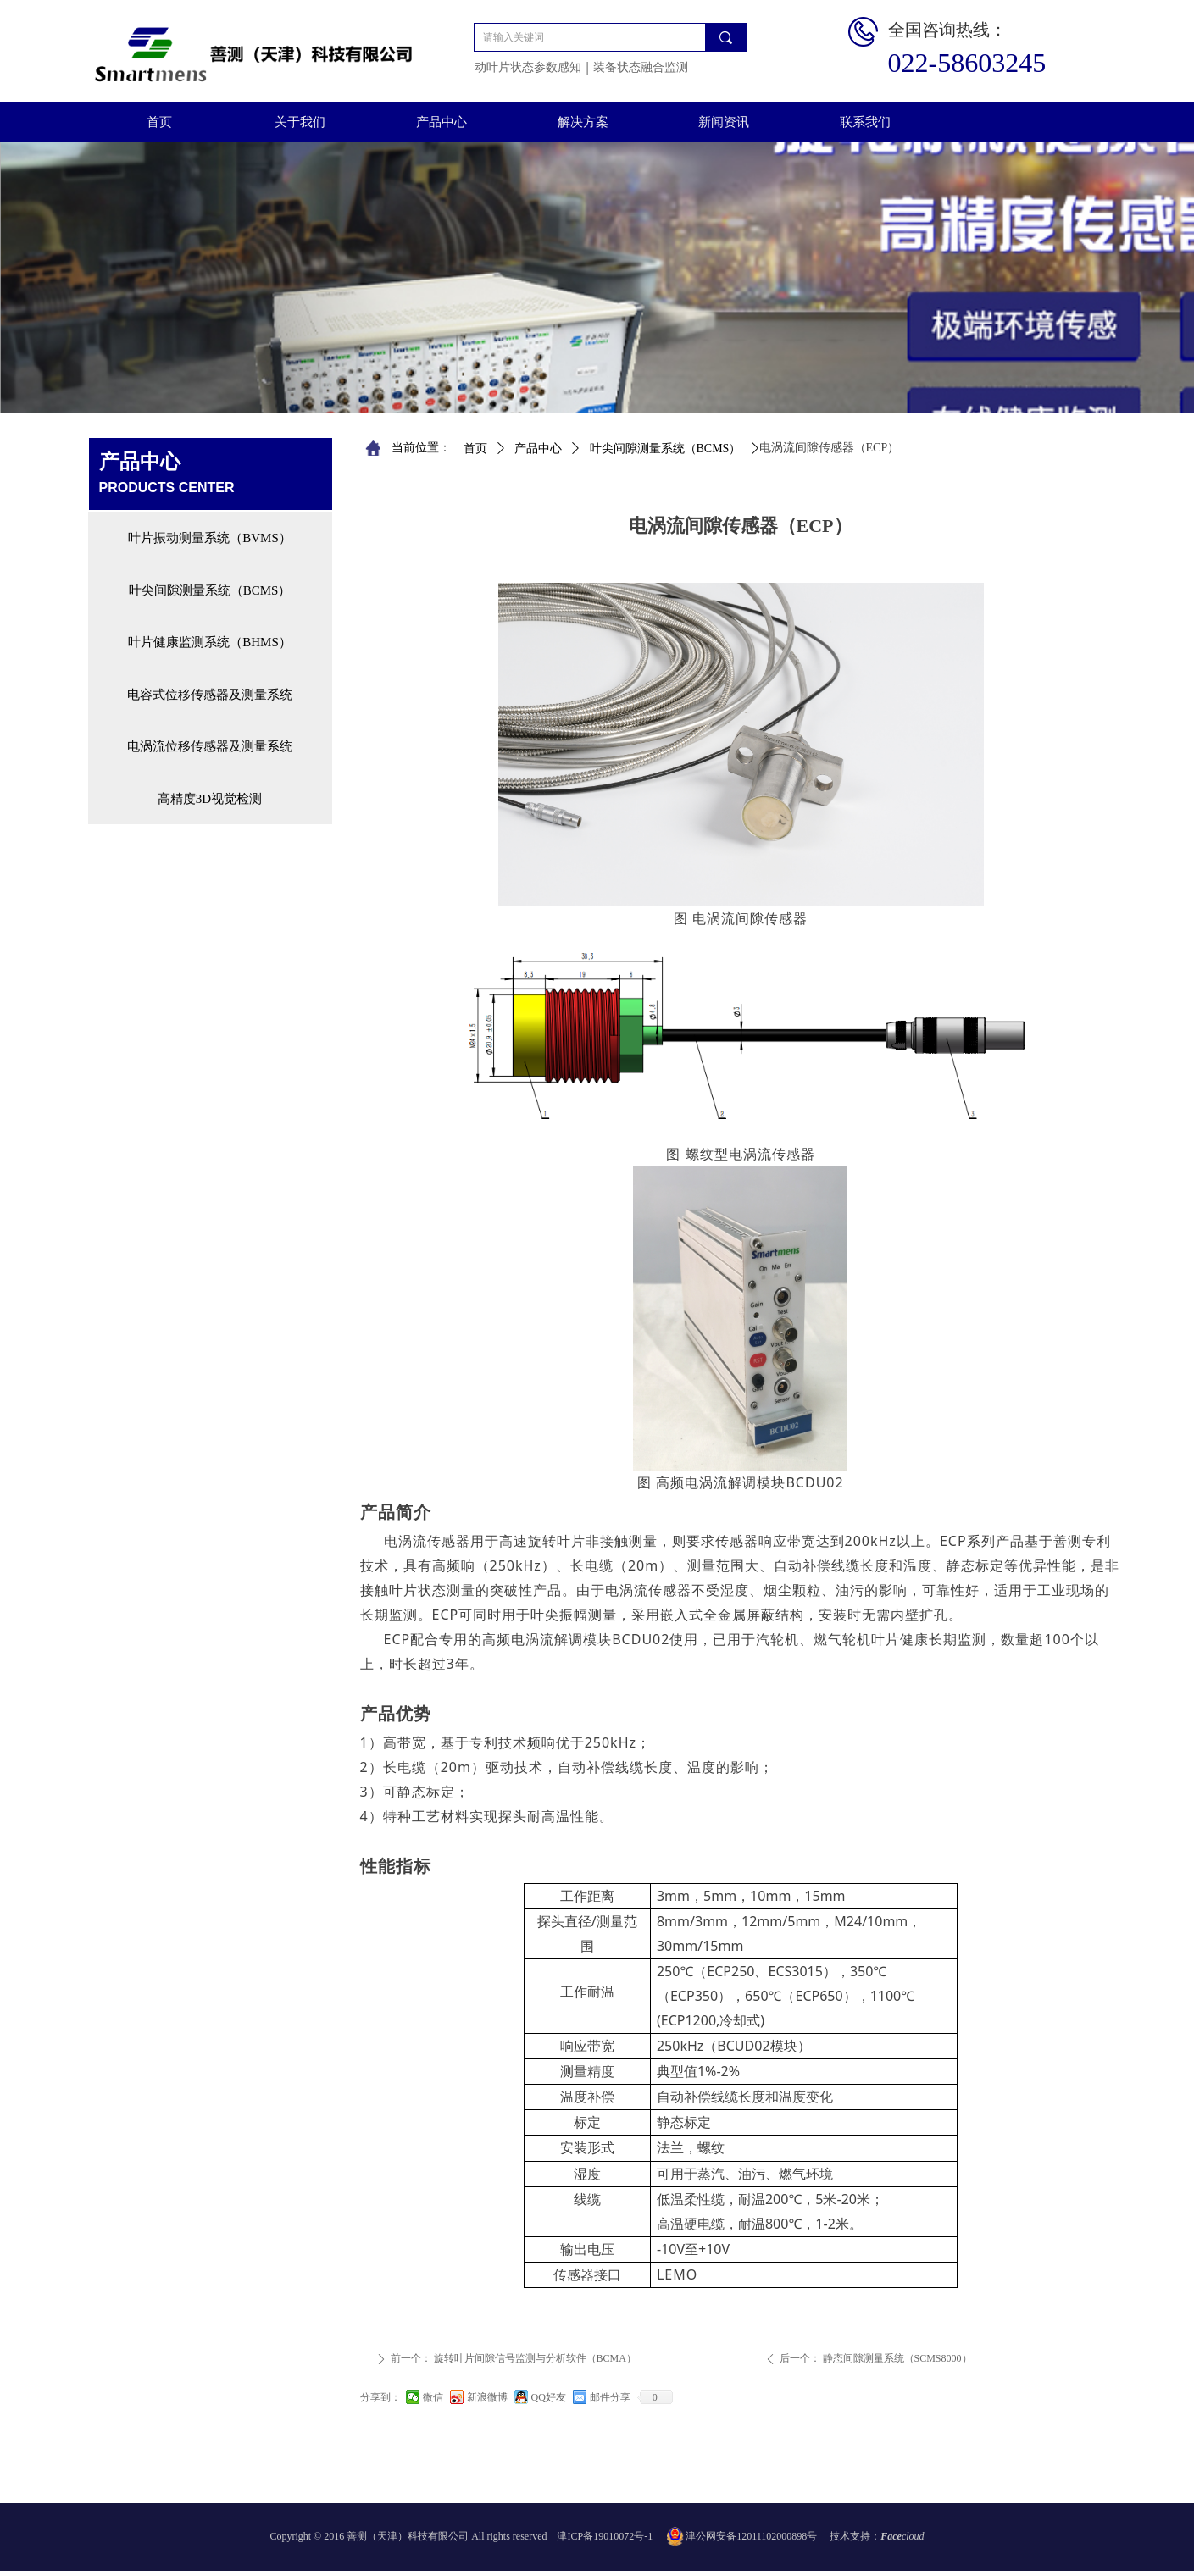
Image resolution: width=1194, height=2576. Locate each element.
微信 (433, 2397)
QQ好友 (548, 2397)
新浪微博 (487, 2397)
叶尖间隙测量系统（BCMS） (665, 448)
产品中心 (538, 448)
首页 (475, 448)
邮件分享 (610, 2397)
